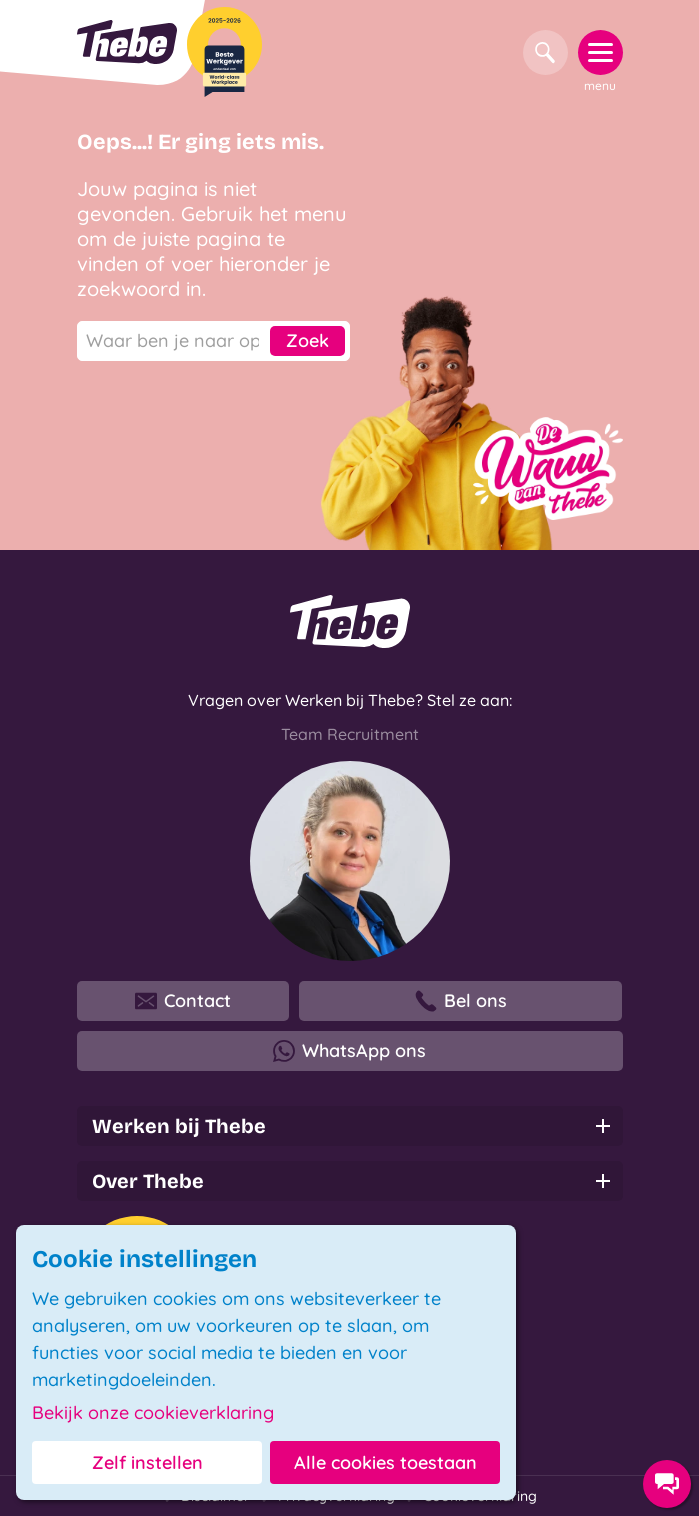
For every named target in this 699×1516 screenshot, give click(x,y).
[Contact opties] (667, 1484)
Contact (183, 1001)
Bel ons (461, 1001)
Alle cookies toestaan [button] (385, 1462)
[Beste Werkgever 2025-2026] (224, 52)
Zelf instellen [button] (147, 1462)
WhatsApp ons (349, 1051)
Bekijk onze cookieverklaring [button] (153, 1413)
